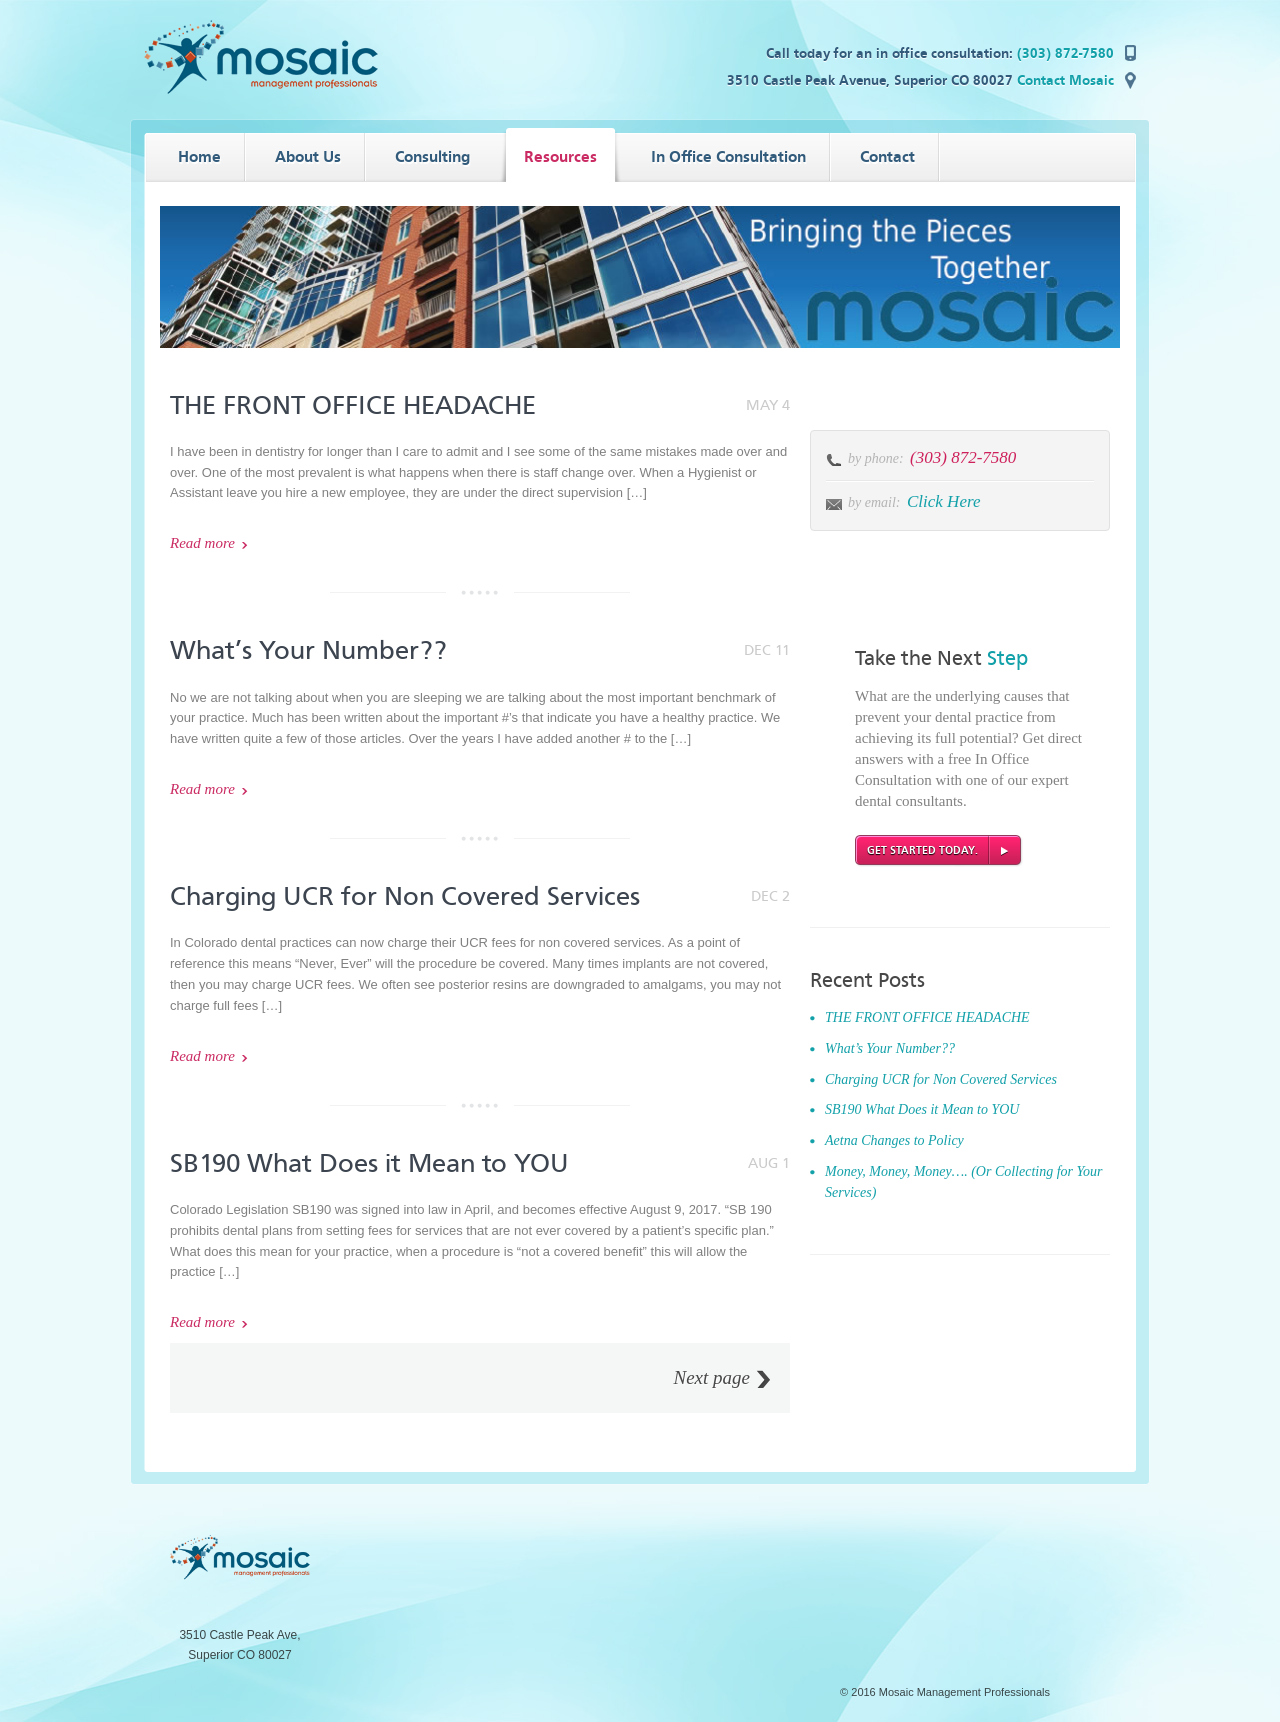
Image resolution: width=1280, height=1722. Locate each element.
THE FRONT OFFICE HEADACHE (353, 405)
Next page (711, 1378)
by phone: (877, 458)
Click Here (943, 501)
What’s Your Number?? (308, 650)
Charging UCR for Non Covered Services (405, 896)
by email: (874, 502)
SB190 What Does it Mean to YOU (369, 1163)
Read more (202, 543)
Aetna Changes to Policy (894, 1140)
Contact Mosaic (1065, 80)
